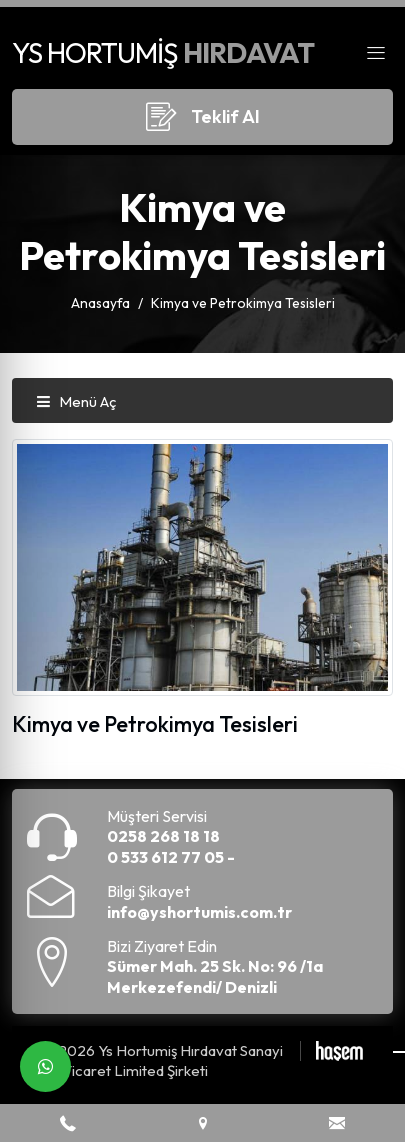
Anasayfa (100, 303)
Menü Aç (76, 401)
